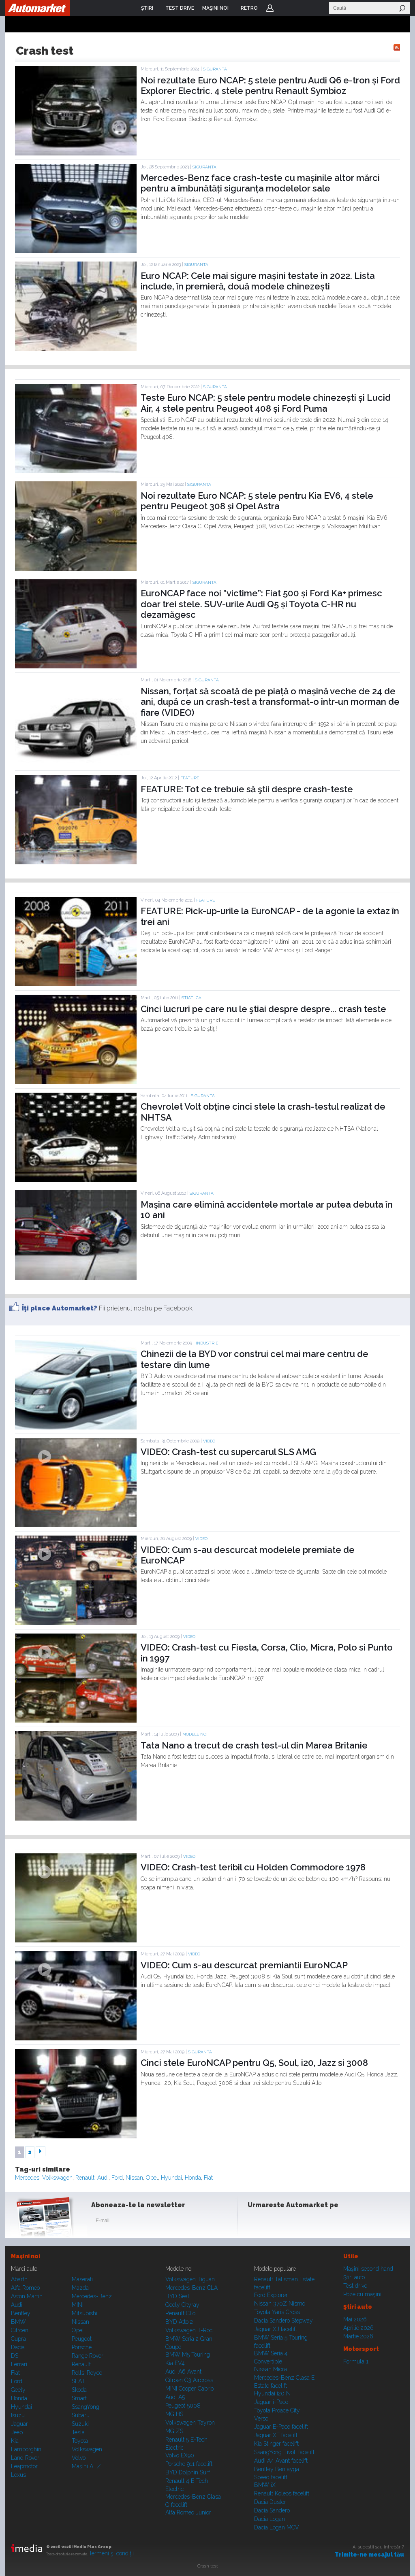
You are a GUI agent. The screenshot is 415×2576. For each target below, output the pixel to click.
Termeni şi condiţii (111, 2553)
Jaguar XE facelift (275, 2435)
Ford (117, 2177)
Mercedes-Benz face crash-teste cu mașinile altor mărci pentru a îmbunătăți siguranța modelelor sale (260, 183)
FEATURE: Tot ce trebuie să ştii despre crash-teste (247, 789)
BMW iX (265, 2485)
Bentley (20, 2313)
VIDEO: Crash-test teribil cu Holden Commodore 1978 (253, 1867)
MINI (77, 2305)
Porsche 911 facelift (188, 2464)
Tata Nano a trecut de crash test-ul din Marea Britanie (254, 1745)
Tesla (78, 2432)
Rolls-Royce (87, 2373)
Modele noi (195, 1734)
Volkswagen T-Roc (188, 2330)
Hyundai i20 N (272, 2393)
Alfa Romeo (25, 2288)
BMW (18, 2322)
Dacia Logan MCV (276, 2527)
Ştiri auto (354, 2277)
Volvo (79, 2458)
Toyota (80, 2441)
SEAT (78, 2381)
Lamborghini (27, 2449)
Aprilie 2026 (358, 2328)
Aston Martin (27, 2296)
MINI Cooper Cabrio (189, 2388)
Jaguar (19, 2424)
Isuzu (18, 2415)
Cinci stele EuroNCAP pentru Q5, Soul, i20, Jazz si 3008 (254, 2062)
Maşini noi (25, 2256)
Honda (193, 2177)
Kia (15, 2441)
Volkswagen (57, 2177)
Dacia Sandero (272, 2510)
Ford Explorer (271, 2295)
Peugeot (82, 2339)
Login (270, 8)
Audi (103, 2177)
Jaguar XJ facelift (275, 2329)
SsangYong (85, 2407)
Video (209, 1441)
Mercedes (27, 2177)
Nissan (134, 2177)
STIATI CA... (193, 998)
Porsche (82, 2347)
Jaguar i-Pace (271, 2402)
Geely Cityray (182, 2305)
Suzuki (80, 2424)
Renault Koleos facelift (281, 2493)
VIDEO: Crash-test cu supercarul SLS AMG (228, 1451)
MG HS (174, 2414)
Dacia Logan (269, 2519)
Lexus (18, 2475)
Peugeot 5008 (183, 2405)
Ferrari (19, 2364)
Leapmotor (24, 2466)
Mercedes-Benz (92, 2296)
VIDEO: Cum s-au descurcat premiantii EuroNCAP (244, 1965)
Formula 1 (355, 2361)
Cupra (18, 2339)
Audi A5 (175, 2397)
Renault (84, 2177)
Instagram (275, 2222)
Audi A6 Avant (183, 2371)
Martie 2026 (358, 2336)
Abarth (19, 2279)
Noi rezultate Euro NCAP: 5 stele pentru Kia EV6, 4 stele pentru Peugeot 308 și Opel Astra (257, 500)
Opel (152, 2177)
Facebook (256, 2222)
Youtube (295, 2222)
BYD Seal (177, 2296)
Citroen (19, 2330)
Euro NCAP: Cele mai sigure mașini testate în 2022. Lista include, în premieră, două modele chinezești (258, 280)
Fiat (208, 2177)
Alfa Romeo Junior (188, 2512)
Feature (189, 778)
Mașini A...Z (86, 2466)
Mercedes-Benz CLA (191, 2288)
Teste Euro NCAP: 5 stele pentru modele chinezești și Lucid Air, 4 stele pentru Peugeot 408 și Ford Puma (266, 402)
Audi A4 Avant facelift (281, 2460)
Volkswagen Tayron (190, 2422)
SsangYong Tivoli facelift (284, 2452)
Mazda (80, 2288)
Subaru (81, 2415)
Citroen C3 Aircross (189, 2380)
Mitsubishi (84, 2313)
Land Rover (25, 2458)
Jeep (17, 2432)
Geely (18, 2390)
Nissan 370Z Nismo (279, 2303)
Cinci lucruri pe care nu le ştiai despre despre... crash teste (263, 1009)
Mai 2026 (355, 2319)
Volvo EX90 (179, 2455)
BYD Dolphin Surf (187, 2472)
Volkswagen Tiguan (190, 2279)
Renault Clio (180, 2313)
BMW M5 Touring (187, 2354)
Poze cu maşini (362, 2294)
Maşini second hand (368, 2268)
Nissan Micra (270, 2369)
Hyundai (171, 2177)
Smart (79, 2398)
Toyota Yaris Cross (277, 2312)
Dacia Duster (270, 2502)
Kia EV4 (175, 2363)
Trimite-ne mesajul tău (369, 2554)
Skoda (79, 2390)
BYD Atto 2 (179, 2322)
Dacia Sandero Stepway (283, 2320)
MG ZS (174, 2431)
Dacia (18, 2347)
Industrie (207, 1343)
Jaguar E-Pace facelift (281, 2426)
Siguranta (215, 69)
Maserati (82, 2279)
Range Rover (87, 2356)
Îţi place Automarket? (59, 1308)
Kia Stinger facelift (276, 2443)
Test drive (355, 2285)
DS (14, 2356)
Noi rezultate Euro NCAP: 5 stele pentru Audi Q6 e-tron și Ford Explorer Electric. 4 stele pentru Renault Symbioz (270, 85)
